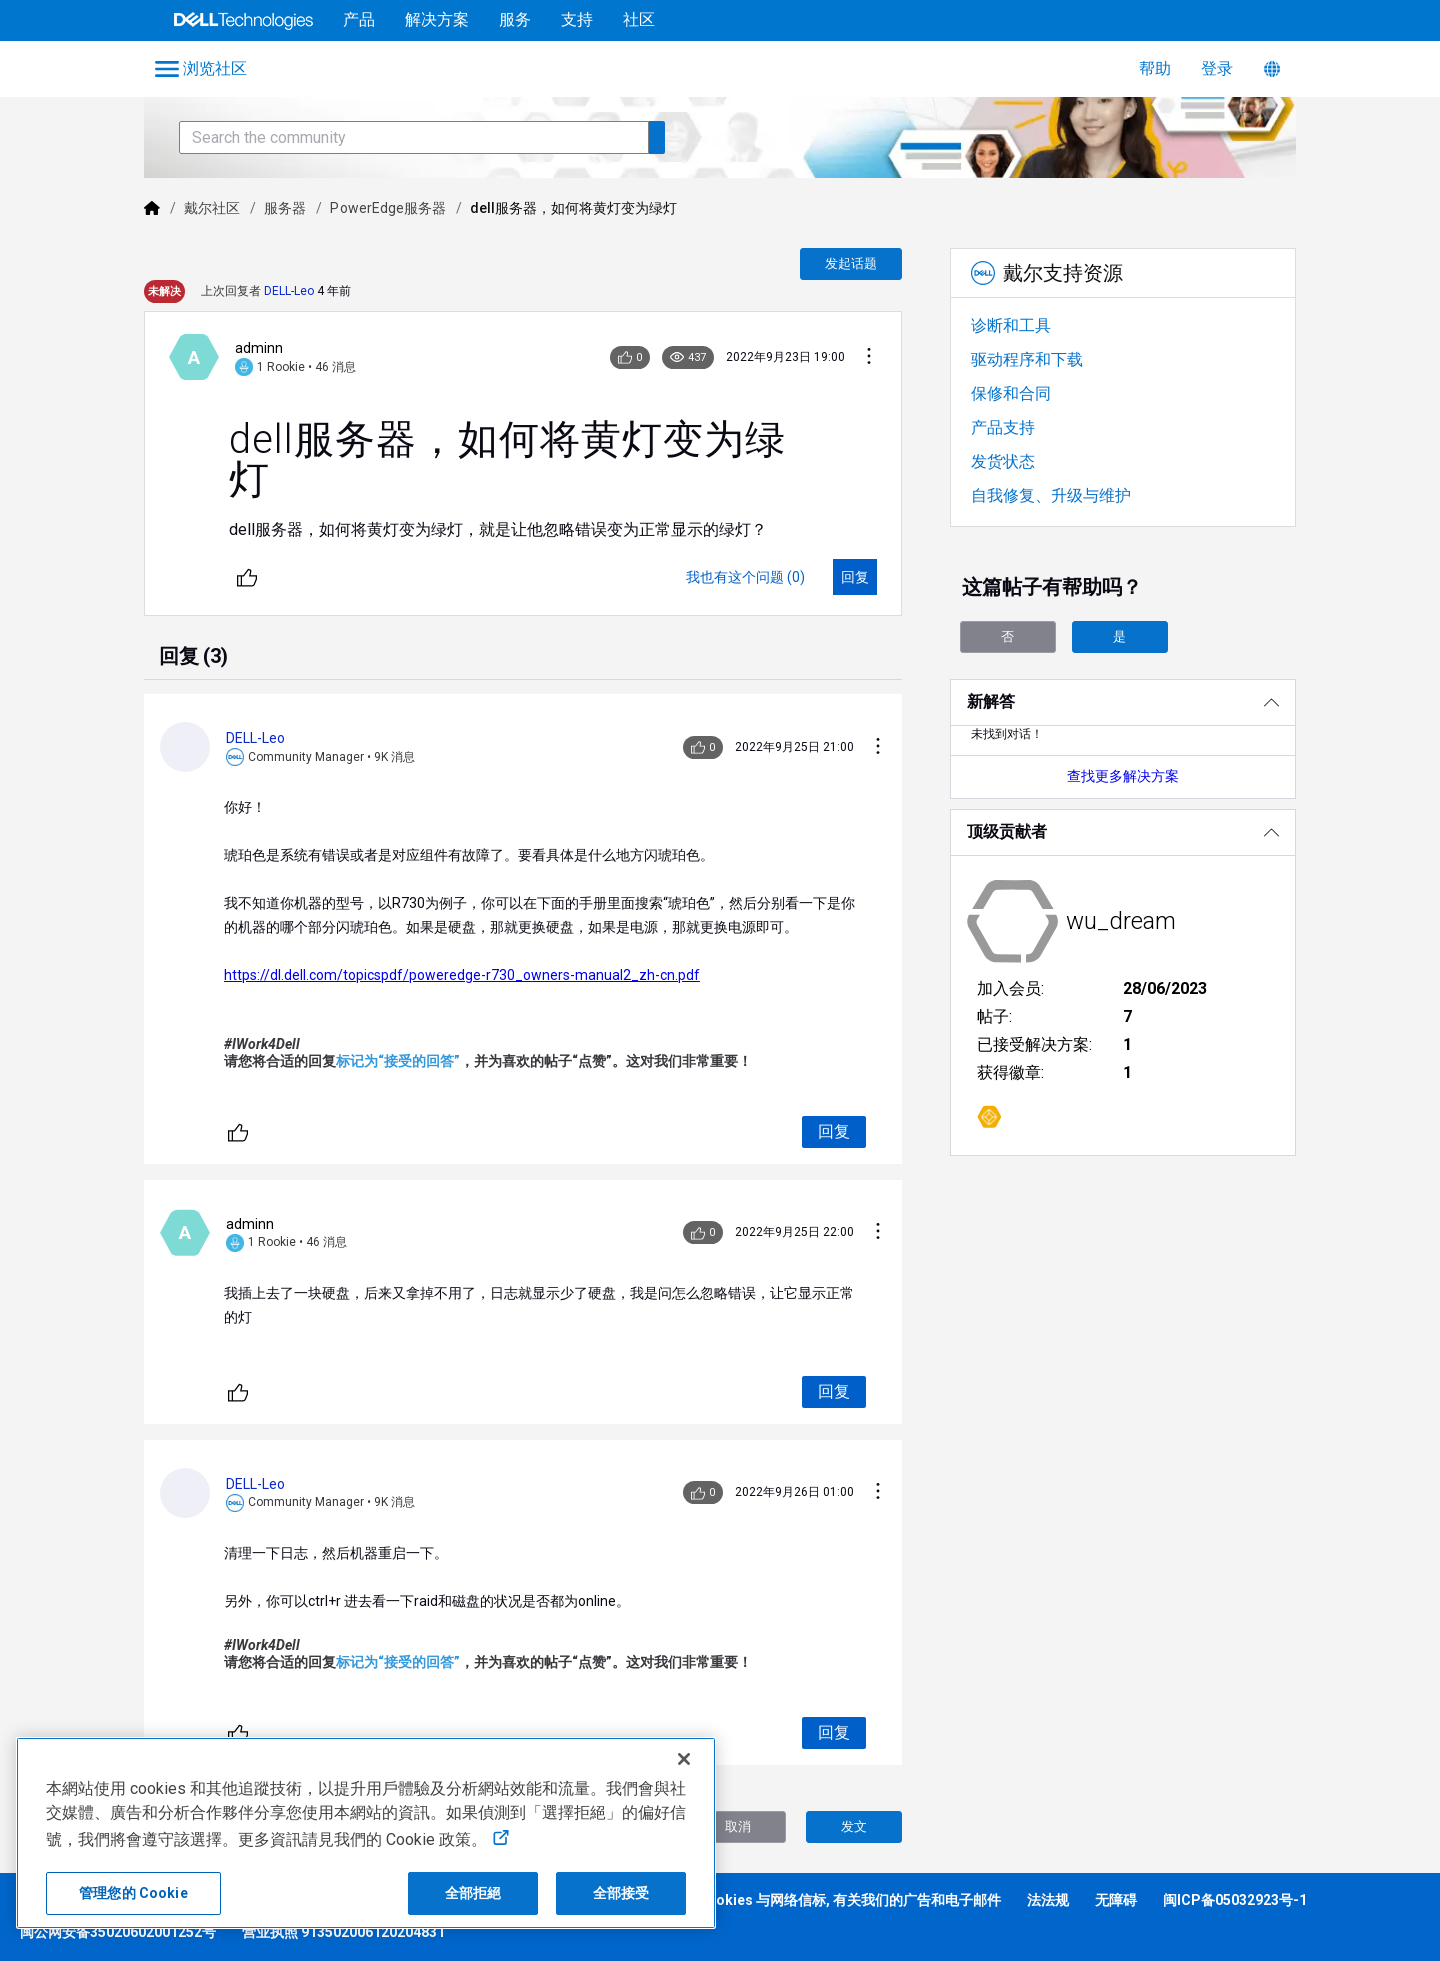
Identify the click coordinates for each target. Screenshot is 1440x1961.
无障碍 (1116, 1900)
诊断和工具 (1011, 325)
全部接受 (621, 1893)
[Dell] (152, 208)
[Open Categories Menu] (203, 69)
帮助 (1155, 68)
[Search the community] (414, 137)
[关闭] (684, 1759)
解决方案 (437, 19)
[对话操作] (869, 357)
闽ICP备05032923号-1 (1235, 1900)
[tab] (193, 658)
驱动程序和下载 (1027, 359)
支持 (577, 19)
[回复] (855, 577)
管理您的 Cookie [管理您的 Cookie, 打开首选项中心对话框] (133, 1893)
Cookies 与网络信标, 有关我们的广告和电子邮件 (849, 1900)
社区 (639, 19)
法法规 (1048, 1900)
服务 (515, 19)
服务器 (285, 208)
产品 (359, 19)
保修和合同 (1011, 393)
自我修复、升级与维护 (1051, 495)
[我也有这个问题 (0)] (745, 577)
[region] (366, 1833)
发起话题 (851, 263)
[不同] (247, 577)
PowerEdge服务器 (388, 208)
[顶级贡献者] (1123, 832)
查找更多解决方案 (1123, 776)
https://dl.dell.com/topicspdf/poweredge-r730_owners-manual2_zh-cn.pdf (462, 975)
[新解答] (1123, 702)
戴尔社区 (212, 208)
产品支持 (1003, 427)
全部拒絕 (473, 1893)
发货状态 (1003, 461)
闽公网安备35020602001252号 (118, 1932)
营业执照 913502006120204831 (343, 1932)
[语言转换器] (1272, 69)
